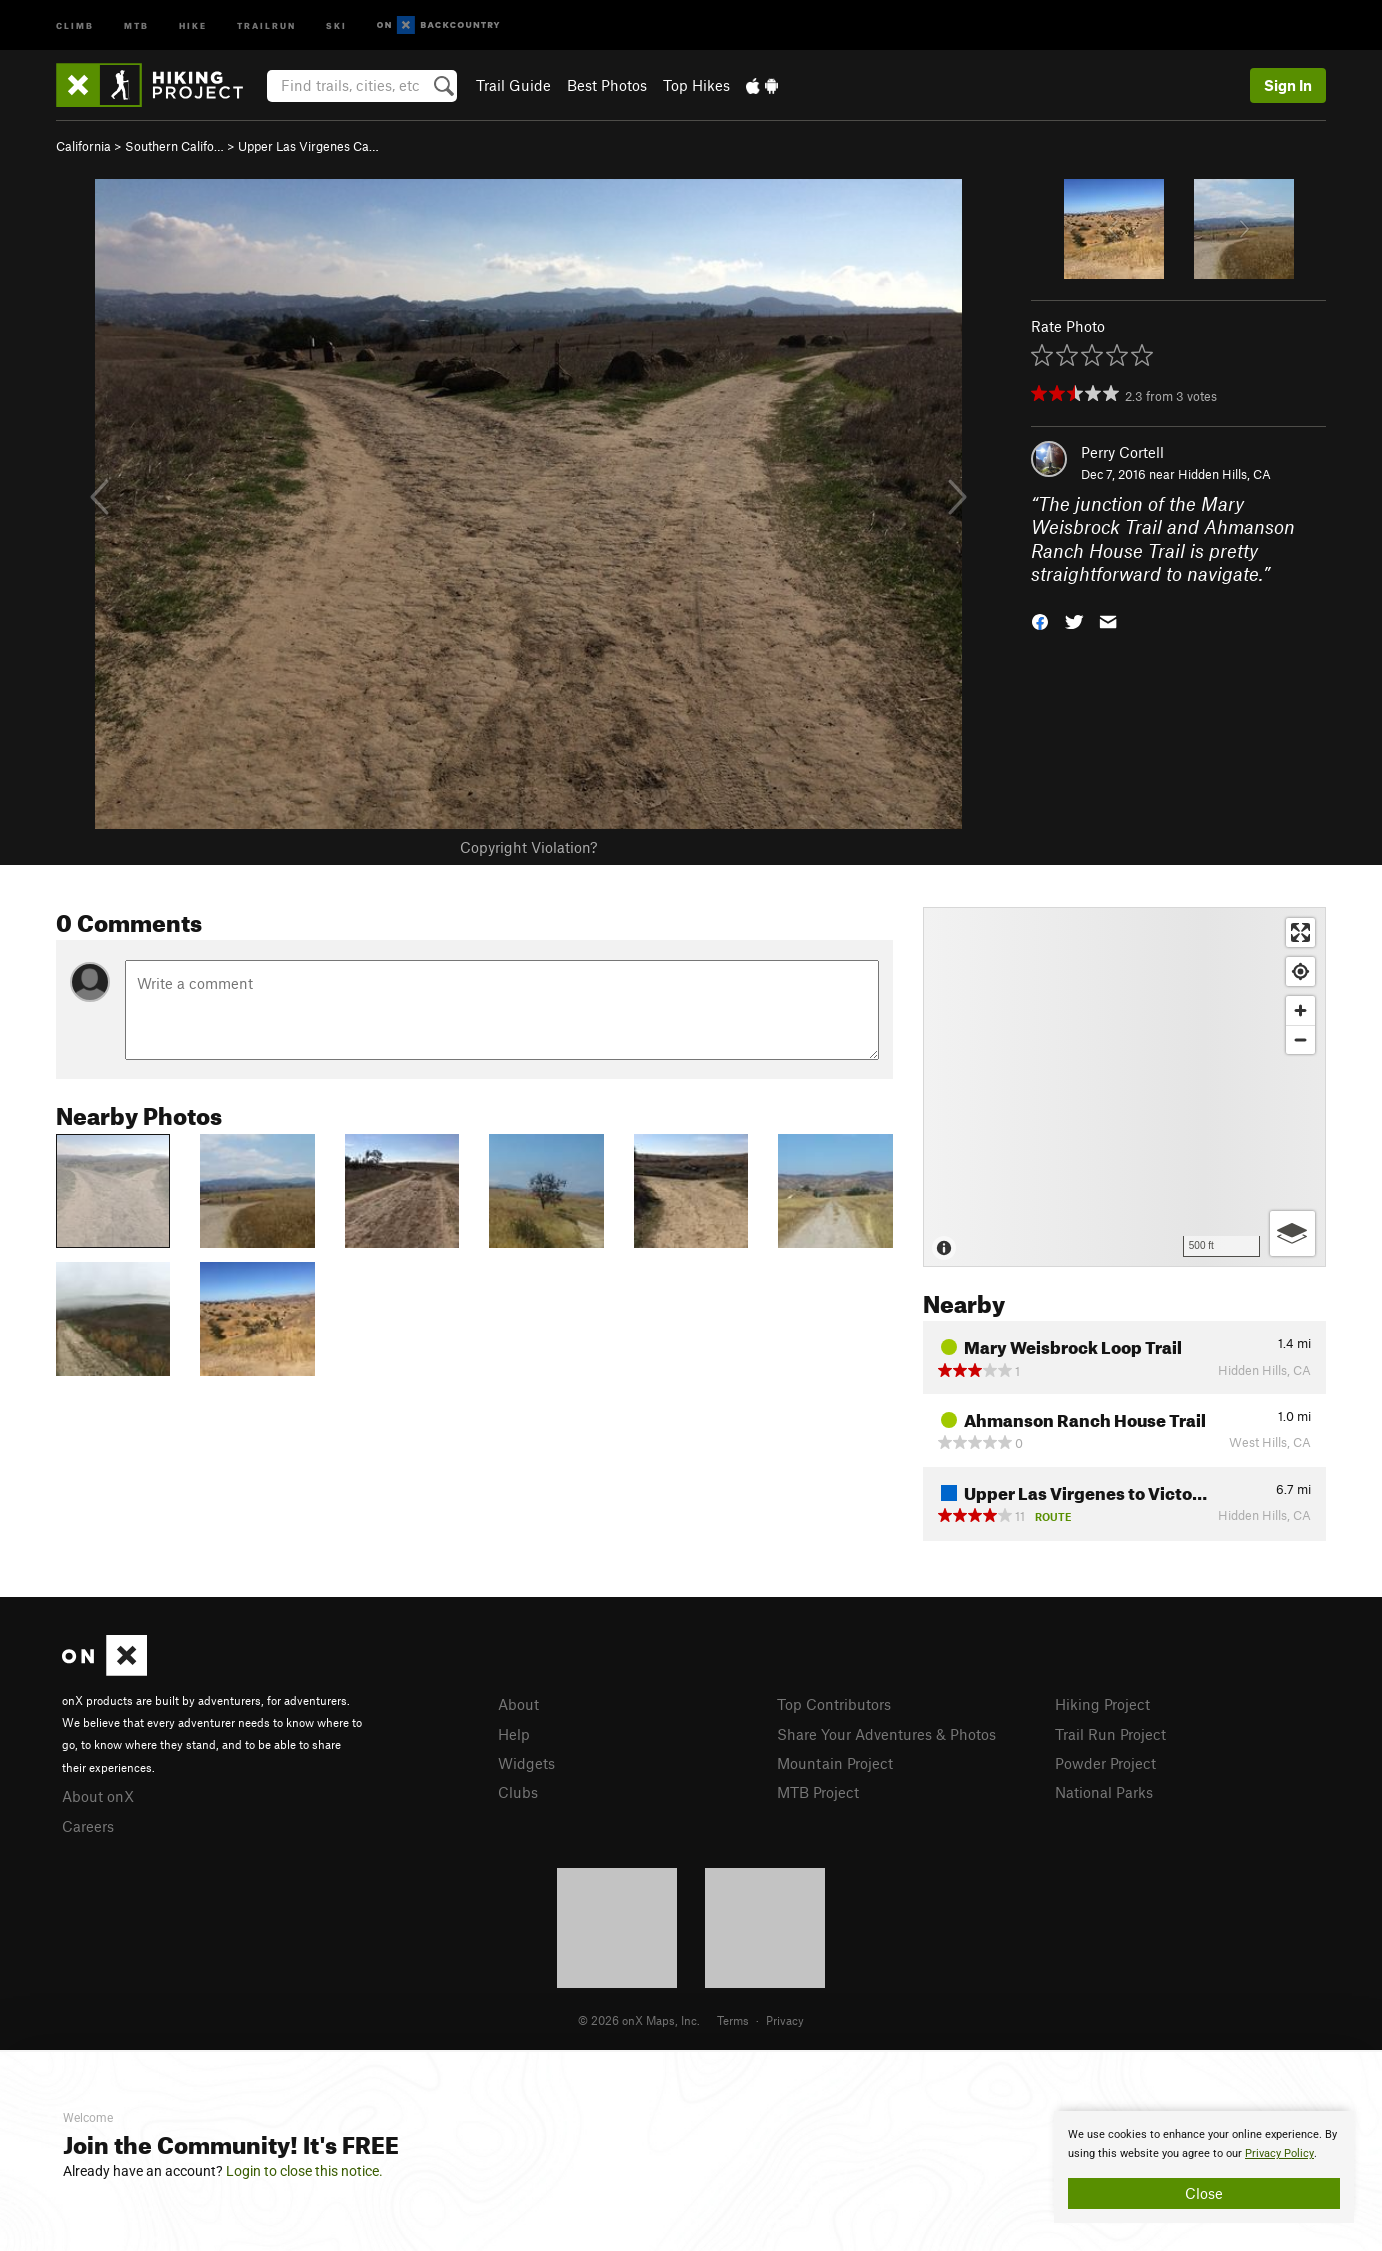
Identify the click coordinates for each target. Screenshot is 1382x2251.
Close (1204, 2193)
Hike (193, 24)
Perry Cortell (1122, 452)
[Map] (1124, 1087)
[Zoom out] (1300, 1039)
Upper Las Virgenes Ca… (308, 146)
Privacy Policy (1279, 2153)
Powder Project (1105, 1763)
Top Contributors (834, 1704)
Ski (336, 24)
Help (514, 1734)
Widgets (526, 1763)
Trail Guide (513, 85)
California (83, 146)
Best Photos (607, 85)
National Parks (1104, 1792)
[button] (1040, 620)
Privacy (785, 2020)
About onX (98, 1796)
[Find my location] (1300, 971)
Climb (75, 24)
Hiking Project (1102, 1704)
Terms (733, 2020)
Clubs (518, 1792)
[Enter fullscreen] (1300, 932)
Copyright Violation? (528, 847)
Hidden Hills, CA (1224, 474)
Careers (88, 1826)
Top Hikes (696, 85)
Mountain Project (835, 1763)
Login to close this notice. (304, 2171)
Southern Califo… (174, 146)
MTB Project (818, 1792)
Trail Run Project (1110, 1734)
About (518, 1704)
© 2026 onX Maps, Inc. (639, 2020)
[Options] (1292, 1233)
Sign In (1288, 85)
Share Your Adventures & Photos (886, 1734)
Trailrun (266, 24)
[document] (1204, 2167)
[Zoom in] (1300, 1010)
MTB (136, 24)
